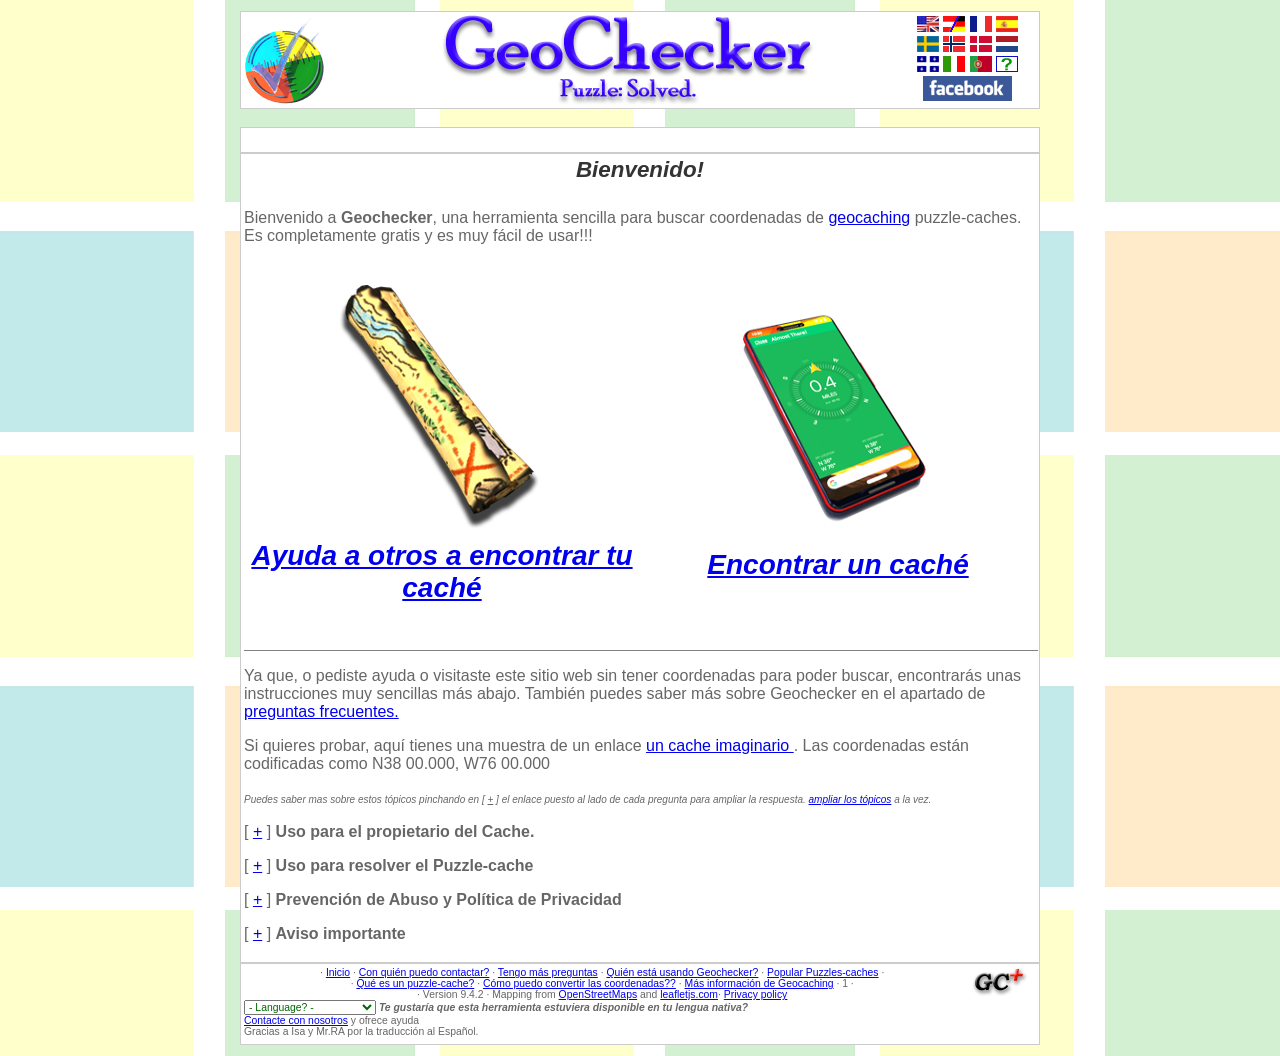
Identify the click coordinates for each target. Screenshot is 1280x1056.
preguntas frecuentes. (321, 711)
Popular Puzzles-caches (822, 972)
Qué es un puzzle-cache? (415, 983)
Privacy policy (756, 994)
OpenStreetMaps (598, 994)
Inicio (338, 972)
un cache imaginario (720, 745)
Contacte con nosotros (296, 1020)
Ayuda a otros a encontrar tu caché (441, 555)
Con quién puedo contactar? (424, 972)
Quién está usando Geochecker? (682, 972)
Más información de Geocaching (759, 983)
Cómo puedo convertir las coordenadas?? (579, 983)
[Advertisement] (1209, 311)
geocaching (869, 217)
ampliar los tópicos (850, 799)
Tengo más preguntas (548, 972)
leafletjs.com (689, 994)
